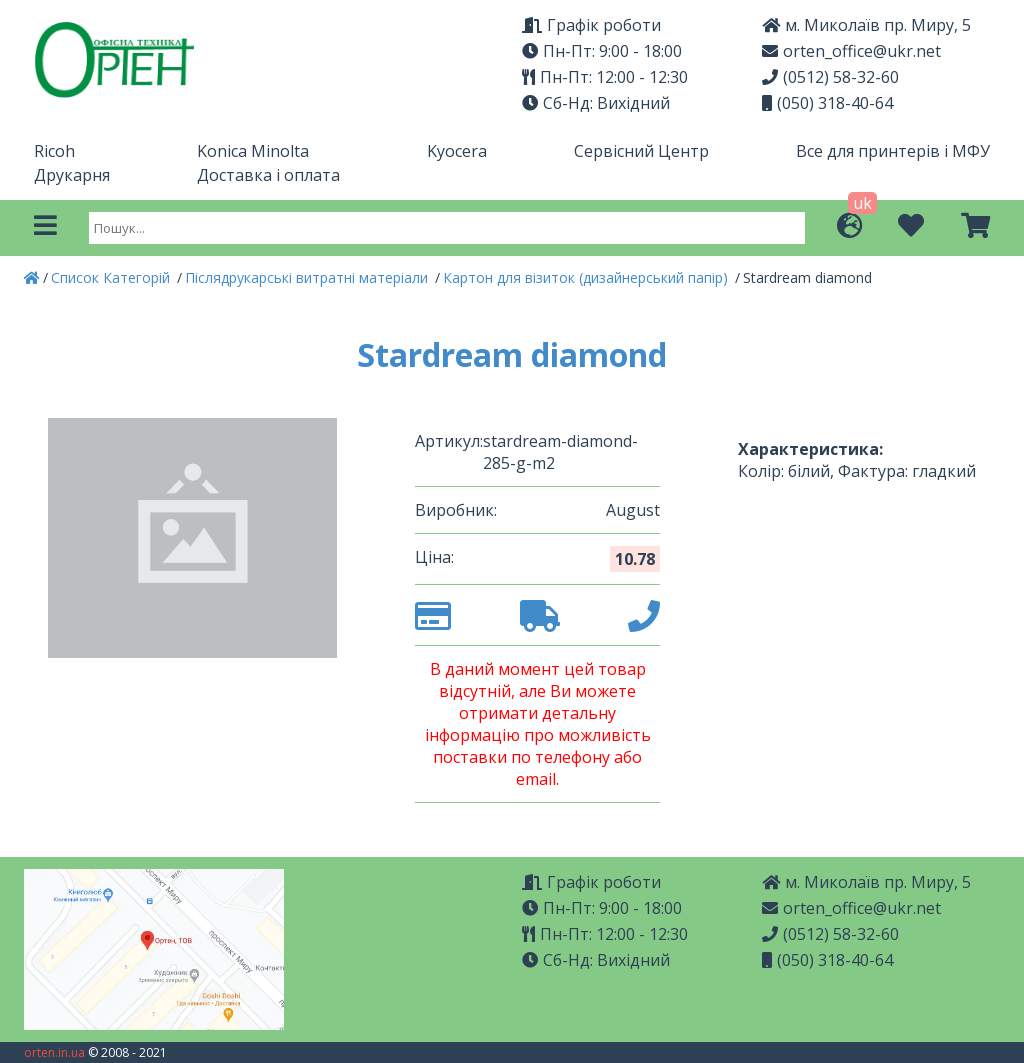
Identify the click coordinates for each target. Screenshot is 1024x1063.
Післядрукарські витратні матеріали (308, 277)
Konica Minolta (253, 151)
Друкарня (72, 175)
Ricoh (54, 151)
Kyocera (457, 151)
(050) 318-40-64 (827, 103)
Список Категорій (112, 277)
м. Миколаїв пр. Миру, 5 (866, 25)
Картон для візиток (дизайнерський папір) (587, 277)
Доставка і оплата (268, 175)
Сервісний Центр (641, 151)
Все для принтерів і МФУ (893, 151)
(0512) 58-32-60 (830, 77)
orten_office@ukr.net (851, 51)
